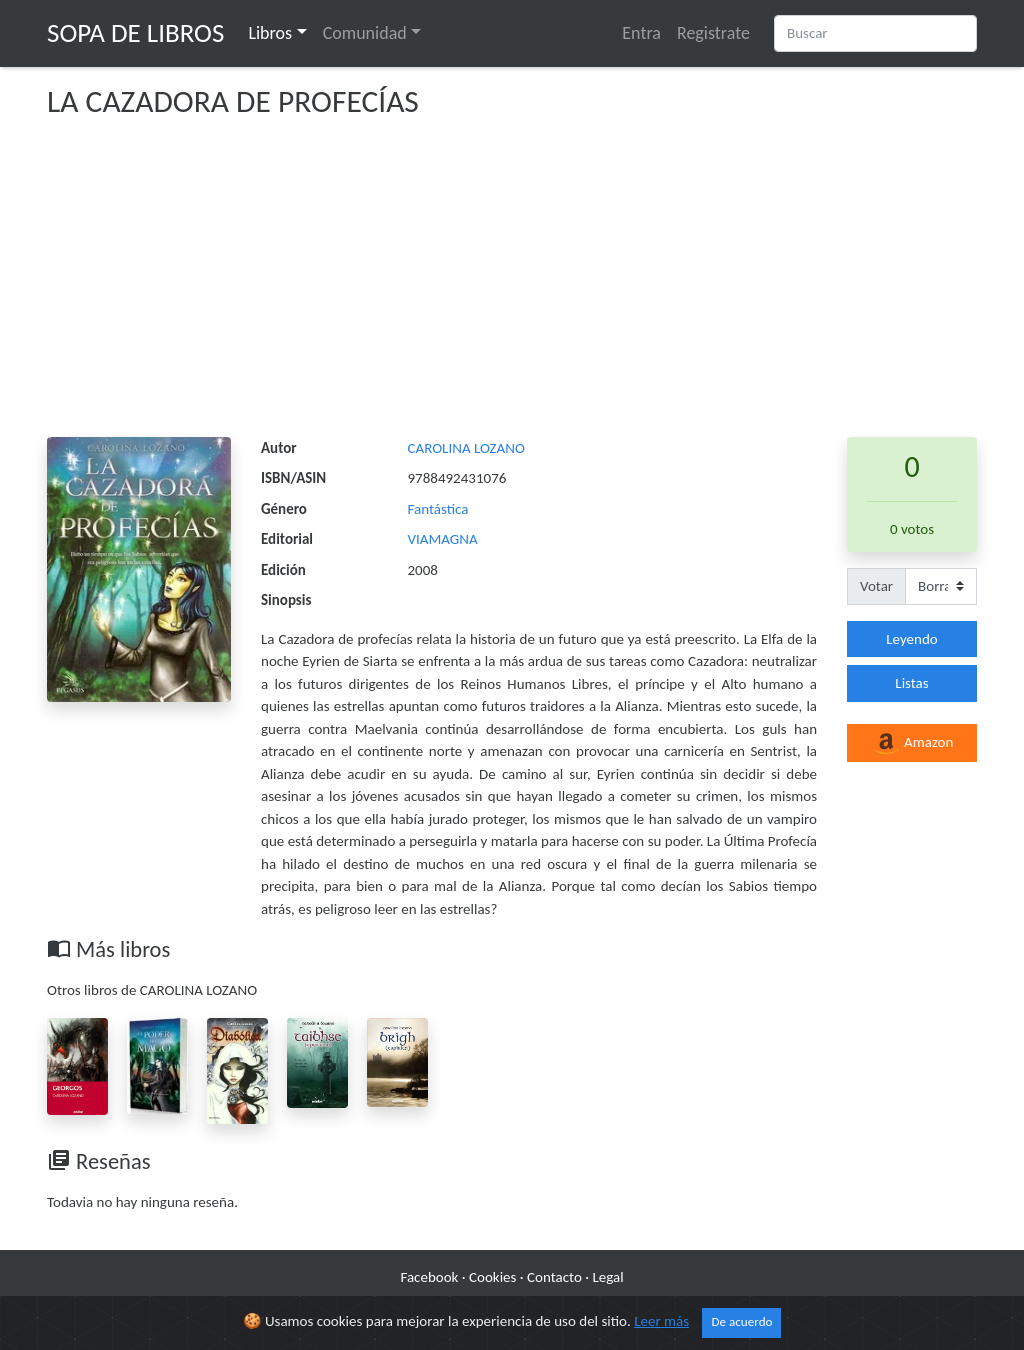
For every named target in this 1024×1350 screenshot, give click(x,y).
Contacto (554, 1277)
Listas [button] (911, 683)
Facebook (429, 1277)
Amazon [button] (912, 744)
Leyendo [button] (911, 639)
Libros (270, 33)
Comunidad (365, 33)
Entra (641, 33)
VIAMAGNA (443, 539)
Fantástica (438, 509)
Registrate (713, 33)
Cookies (492, 1277)
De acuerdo (741, 1323)
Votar (876, 586)
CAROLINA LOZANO (466, 448)
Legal (607, 1277)
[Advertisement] (512, 287)
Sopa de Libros (135, 32)
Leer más (661, 1322)
